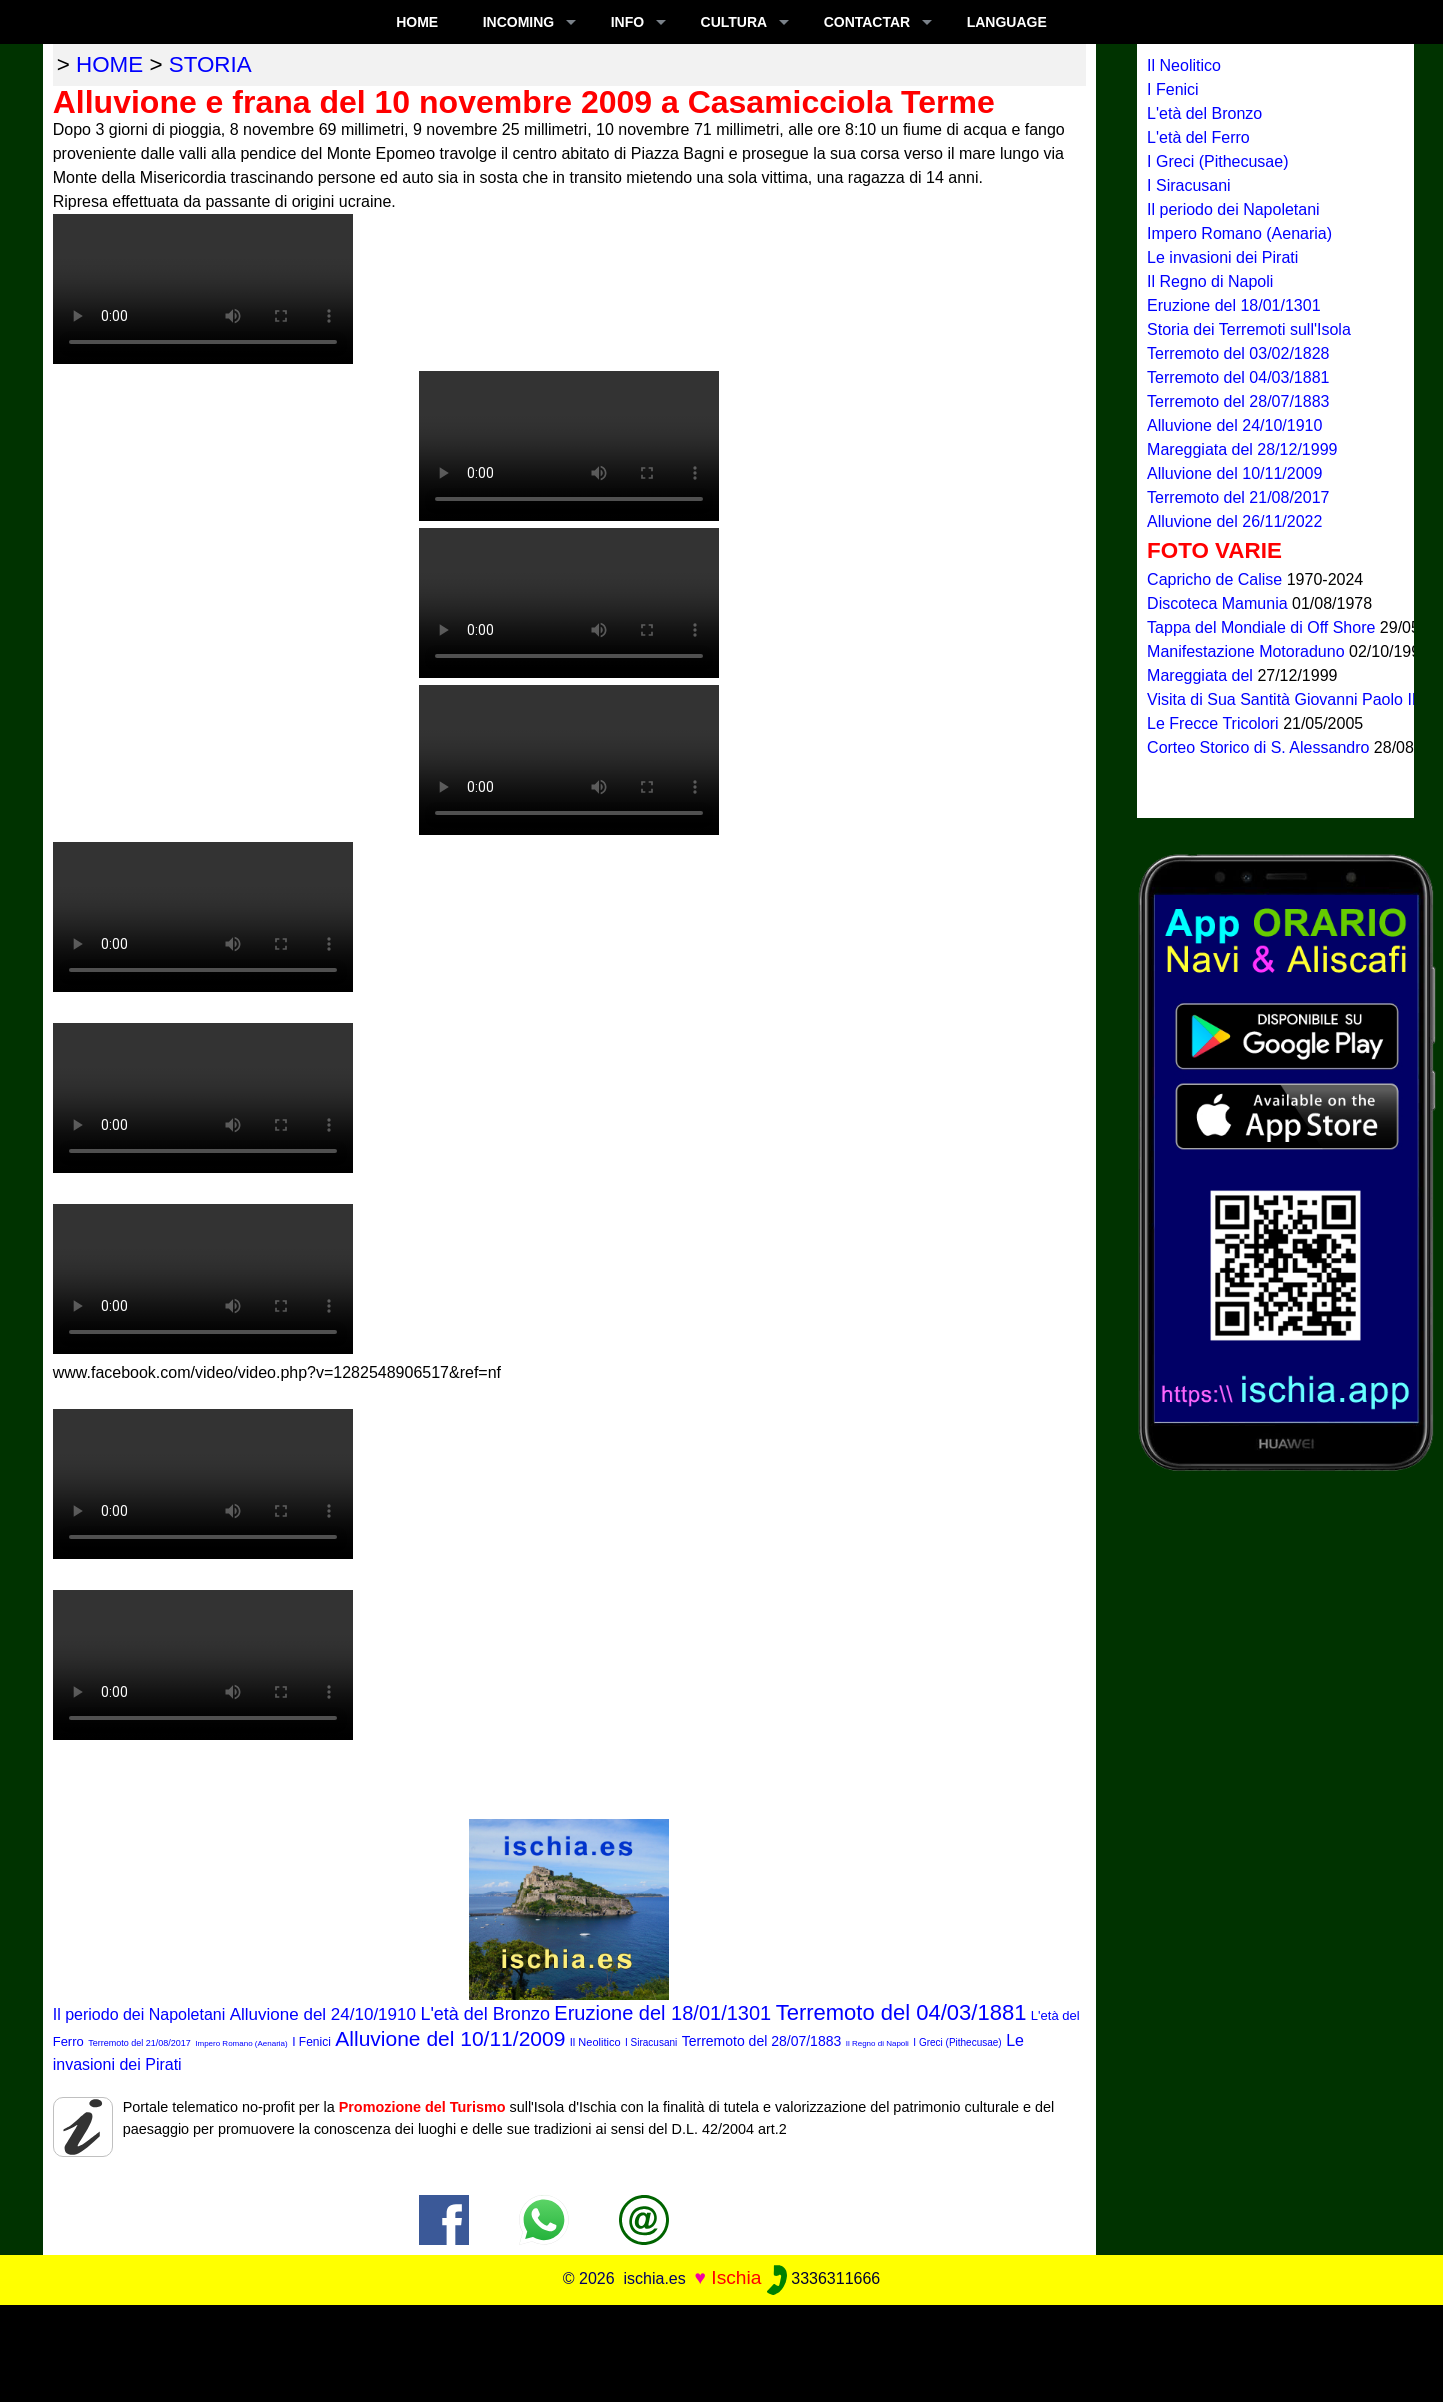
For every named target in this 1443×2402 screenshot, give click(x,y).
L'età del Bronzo (485, 2014)
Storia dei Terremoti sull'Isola (1249, 329)
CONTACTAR (867, 22)
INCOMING (519, 22)
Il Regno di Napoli (877, 2043)
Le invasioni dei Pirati (1222, 257)
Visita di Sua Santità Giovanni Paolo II (1284, 699)
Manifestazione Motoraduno (1248, 651)
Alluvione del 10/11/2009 (450, 2038)
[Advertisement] (722, 2350)
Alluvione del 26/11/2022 (1234, 521)
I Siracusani (651, 2042)
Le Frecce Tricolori (1215, 723)
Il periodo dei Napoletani (139, 2014)
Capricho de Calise (1217, 579)
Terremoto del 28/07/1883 (762, 2041)
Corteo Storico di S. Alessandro (1260, 747)
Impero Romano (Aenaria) (241, 2043)
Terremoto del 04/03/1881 (901, 2012)
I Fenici (311, 2042)
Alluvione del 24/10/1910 (323, 2014)
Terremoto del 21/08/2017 (139, 2043)
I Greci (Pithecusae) (957, 2042)
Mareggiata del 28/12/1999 (1242, 449)
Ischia (736, 2277)
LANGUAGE (1007, 22)
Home (417, 22)
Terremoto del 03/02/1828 (1238, 353)
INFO (627, 22)
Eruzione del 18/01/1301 (662, 2013)
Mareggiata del (1202, 675)
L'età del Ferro (1198, 137)
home (109, 64)
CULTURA (734, 22)
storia (210, 64)
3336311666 (823, 2278)
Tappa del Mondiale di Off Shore (1263, 627)
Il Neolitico (595, 2042)
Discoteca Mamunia (1219, 603)
